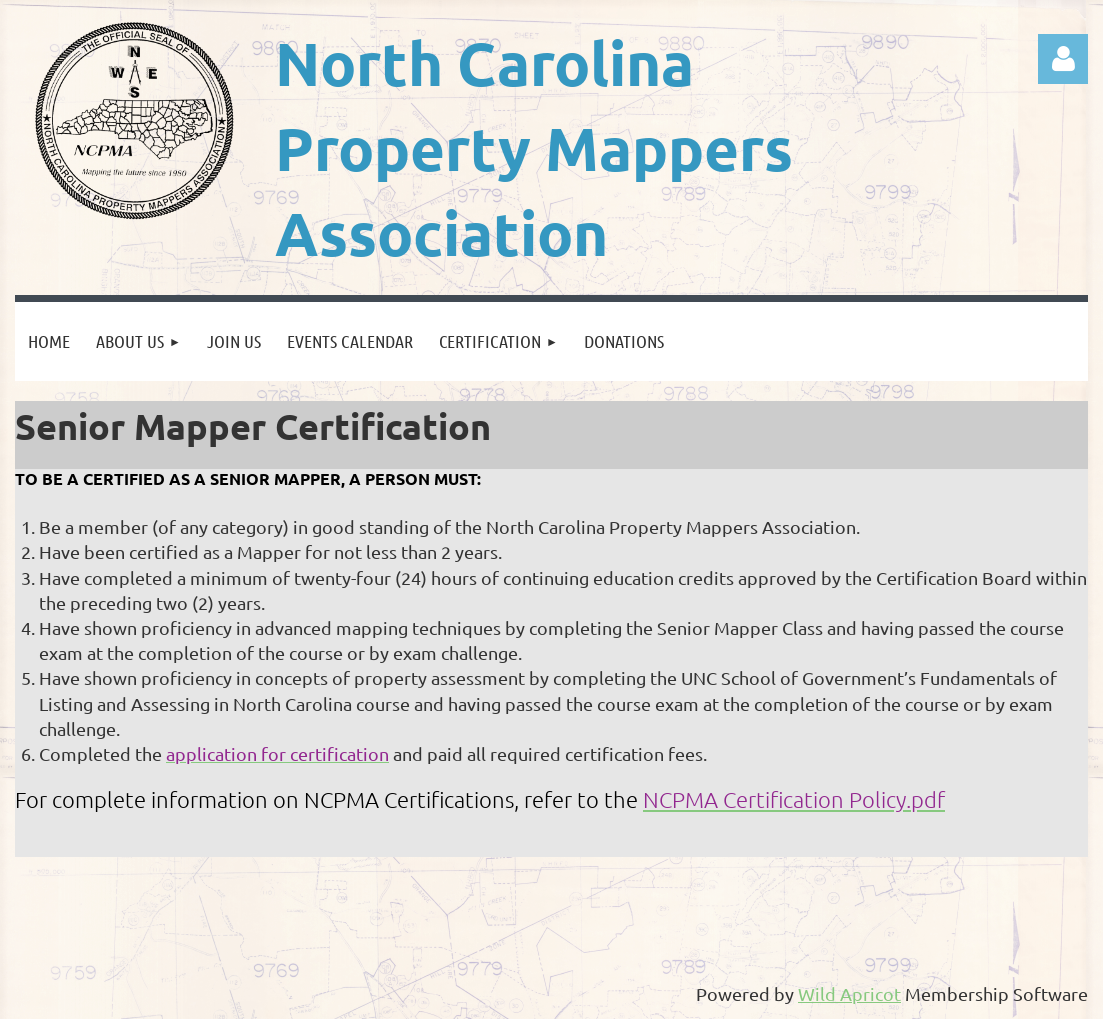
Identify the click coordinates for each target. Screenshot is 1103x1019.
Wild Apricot (849, 993)
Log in (1063, 59)
